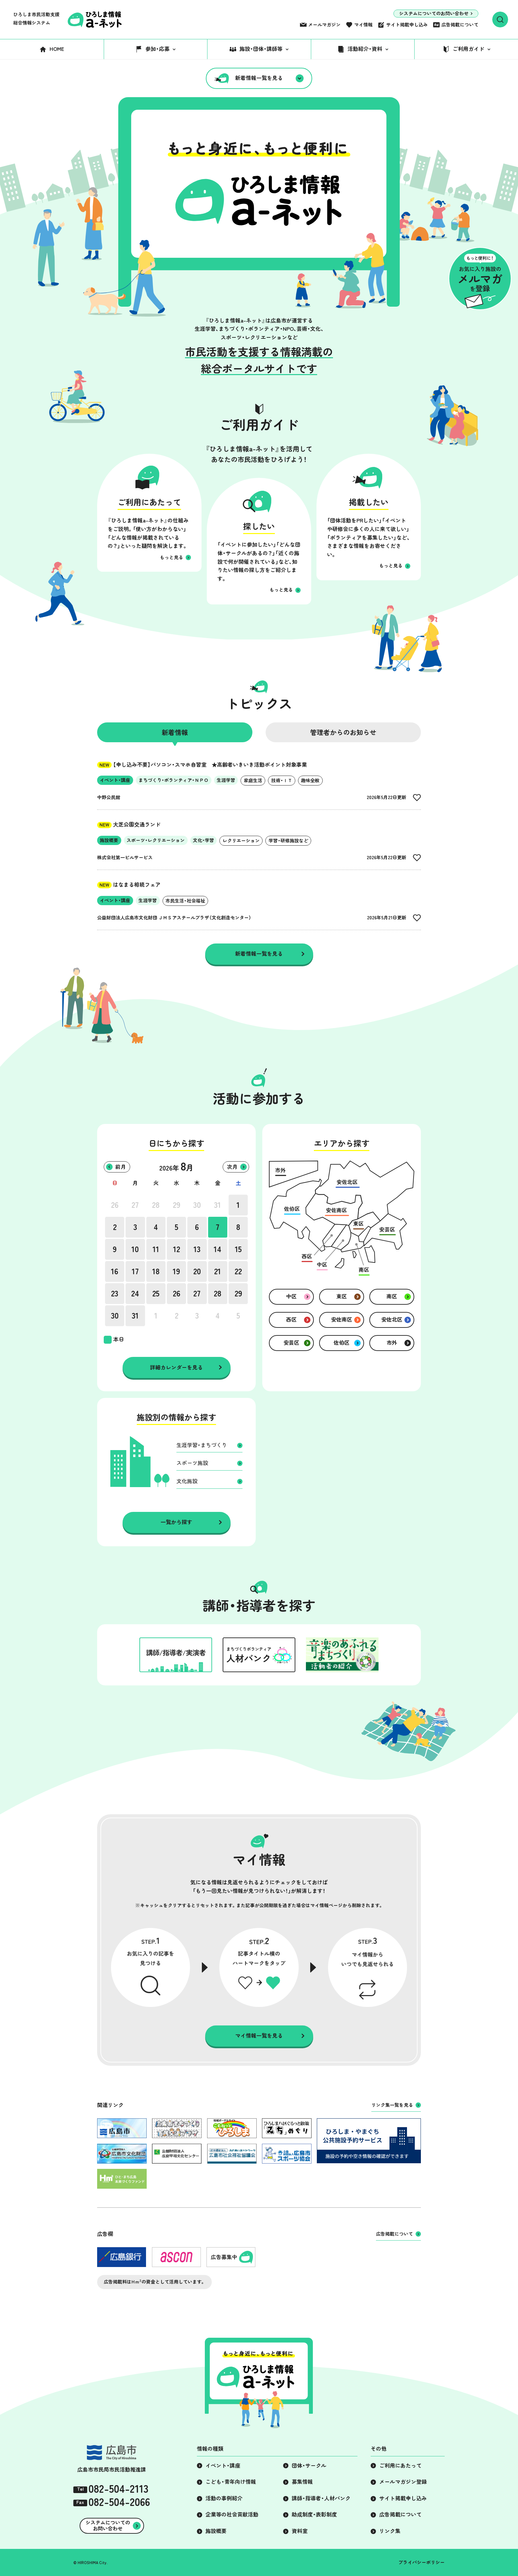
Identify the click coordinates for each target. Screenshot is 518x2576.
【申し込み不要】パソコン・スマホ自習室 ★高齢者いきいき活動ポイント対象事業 (202, 764)
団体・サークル (309, 2465)
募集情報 (302, 2481)
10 (135, 1249)
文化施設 (187, 1481)
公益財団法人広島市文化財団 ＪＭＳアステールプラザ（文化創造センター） (174, 917)
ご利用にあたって (400, 2465)
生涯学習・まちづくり (201, 1445)
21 (217, 1271)
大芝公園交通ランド (129, 824)
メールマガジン (324, 24)
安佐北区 (391, 1319)
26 (115, 1205)
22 (238, 1271)
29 (176, 1205)
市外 (392, 1342)
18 (156, 1271)
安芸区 (291, 1342)
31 (217, 1205)
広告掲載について (459, 24)
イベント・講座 (222, 2465)
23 (114, 1293)
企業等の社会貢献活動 (231, 2514)
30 (197, 1205)
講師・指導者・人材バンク (321, 2498)
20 (197, 1271)
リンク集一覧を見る (392, 2105)
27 (135, 1205)
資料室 (300, 2531)
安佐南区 (341, 1319)
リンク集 (389, 2531)
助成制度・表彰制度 (314, 2514)
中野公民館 (108, 797)
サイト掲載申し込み (407, 24)
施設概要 (216, 2531)
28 (156, 1205)
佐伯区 (342, 1342)
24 (135, 1293)
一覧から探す (176, 1522)
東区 (341, 1296)
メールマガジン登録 (403, 2481)
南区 (392, 1296)
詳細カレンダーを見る (176, 1367)
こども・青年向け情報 (230, 2481)
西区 (291, 1319)
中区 (291, 1296)
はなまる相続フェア (129, 884)
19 (176, 1271)
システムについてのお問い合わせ (433, 13)
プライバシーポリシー (421, 2562)
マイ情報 (363, 24)
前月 (120, 1167)
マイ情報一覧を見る (259, 2035)
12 (176, 1249)
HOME (57, 49)
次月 (232, 1167)
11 (156, 1249)
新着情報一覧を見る (259, 78)
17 (135, 1271)
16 (114, 1271)
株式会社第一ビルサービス (125, 857)
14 (217, 1249)
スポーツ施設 (192, 1463)
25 (156, 1293)
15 (238, 1249)
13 (197, 1249)
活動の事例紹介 (223, 2498)
